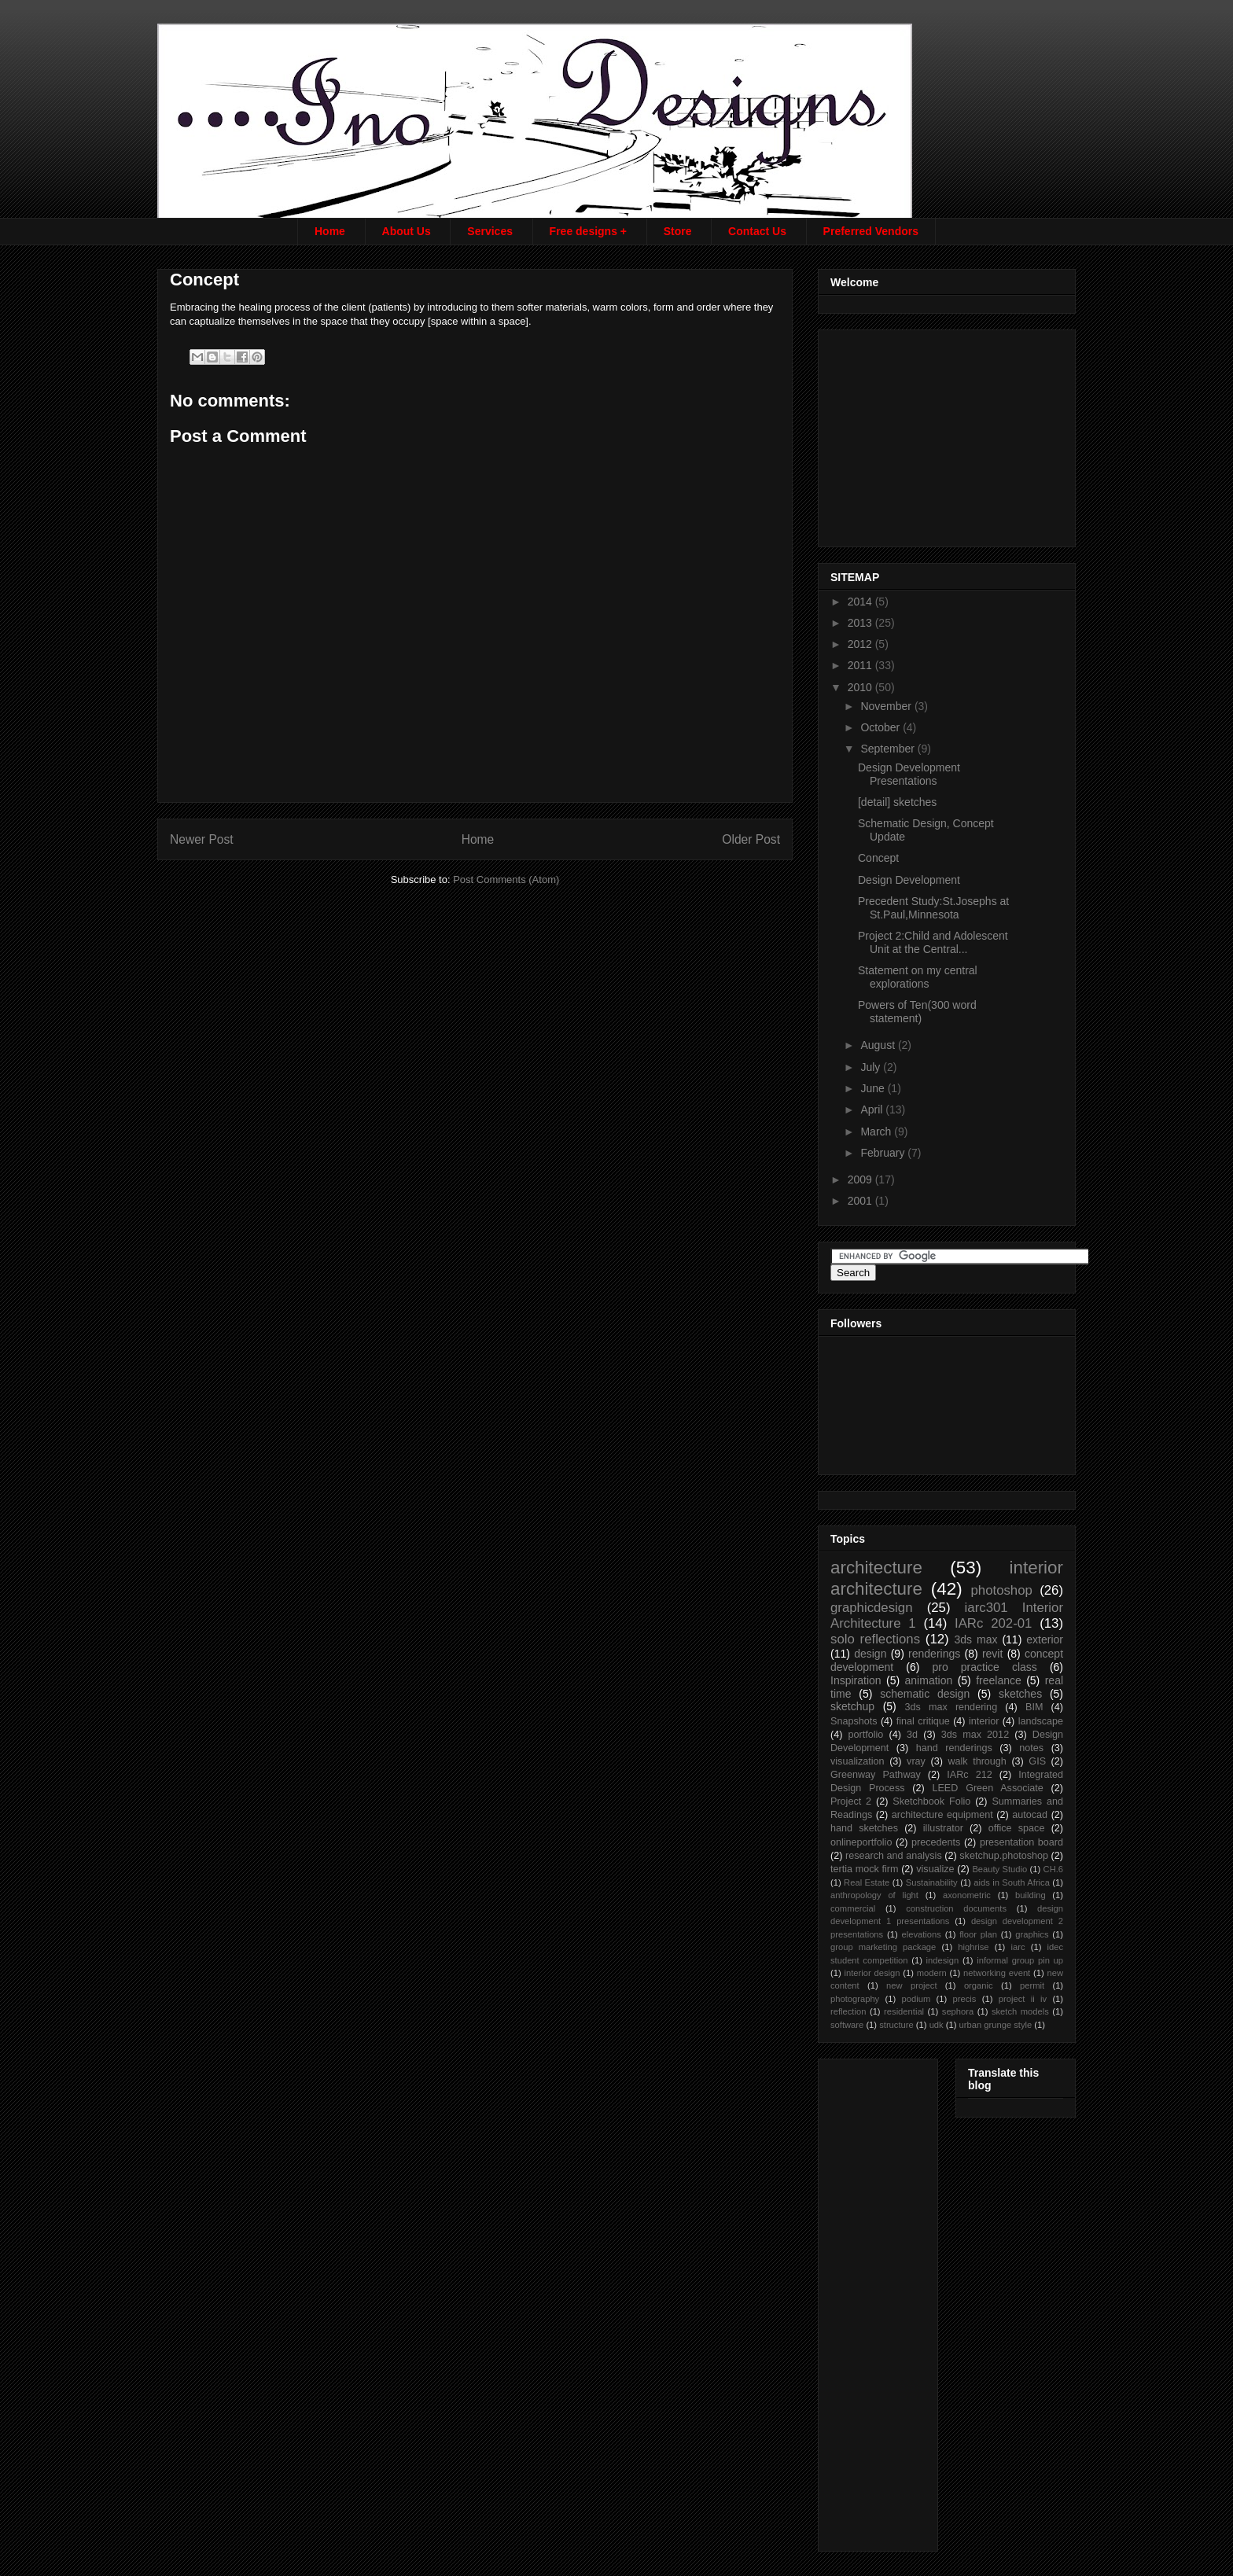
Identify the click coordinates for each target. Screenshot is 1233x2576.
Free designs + (588, 231)
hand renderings (954, 1748)
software (846, 2025)
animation (929, 1680)
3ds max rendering (950, 1707)
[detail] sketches (897, 802)
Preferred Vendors (870, 231)
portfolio (866, 1734)
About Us (406, 231)
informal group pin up (1020, 1960)
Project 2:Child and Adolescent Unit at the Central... (933, 942)
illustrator (943, 1828)
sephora (958, 2011)
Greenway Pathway (875, 1774)
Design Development (909, 880)
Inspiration (856, 1680)
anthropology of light (874, 1895)
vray (916, 1761)
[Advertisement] (948, 434)
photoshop (1001, 1590)
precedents (935, 1842)
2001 (861, 1200)
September (888, 748)
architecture (876, 1567)
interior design (872, 1973)
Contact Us (757, 231)
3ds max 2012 (975, 1734)
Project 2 (850, 1801)
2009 (861, 1179)
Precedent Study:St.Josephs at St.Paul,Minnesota (933, 908)
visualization (857, 1761)
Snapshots (854, 1721)
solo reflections (875, 1639)
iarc (1018, 1947)
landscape (1040, 1721)
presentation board (1021, 1842)
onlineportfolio (861, 1842)
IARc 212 (969, 1774)
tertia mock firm (864, 1869)
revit (992, 1653)
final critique (923, 1721)
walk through (977, 1761)
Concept (878, 858)
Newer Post (202, 839)
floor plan (978, 1934)
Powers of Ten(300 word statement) (917, 1012)
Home (330, 231)
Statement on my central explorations (917, 977)
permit (1032, 1985)
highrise (973, 1947)
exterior (1044, 1639)
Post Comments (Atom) (506, 879)
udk (936, 2025)
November (887, 706)
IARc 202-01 (993, 1623)
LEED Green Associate (987, 1788)
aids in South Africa (1012, 1882)
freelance (998, 1680)
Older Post (751, 839)
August (878, 1045)
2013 (861, 622)
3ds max (975, 1639)
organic (978, 1985)
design (870, 1653)
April (872, 1109)
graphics (1031, 1934)
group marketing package (883, 1947)
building (1030, 1895)
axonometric (967, 1895)
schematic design (925, 1693)
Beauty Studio (999, 1869)
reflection (848, 2011)
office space (1016, 1828)
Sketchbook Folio (931, 1801)
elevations (920, 1934)
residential (904, 2011)
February (883, 1152)
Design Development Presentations (909, 774)
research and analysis (893, 1855)
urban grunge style (995, 2025)
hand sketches (864, 1828)
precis (965, 1999)
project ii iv (1023, 1999)
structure (896, 2025)
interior (984, 1721)
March (877, 1131)
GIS (1037, 1761)
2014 (861, 601)
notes (1031, 1748)
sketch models (1020, 2011)
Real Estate (866, 1882)
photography (854, 1999)
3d (912, 1734)
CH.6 (1053, 1869)
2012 (861, 644)
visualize (935, 1869)
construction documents (956, 1908)
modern (932, 1973)
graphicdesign (871, 1607)
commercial (852, 1908)
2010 (861, 687)
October (881, 727)
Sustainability (932, 1882)
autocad (1029, 1814)
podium (916, 1999)
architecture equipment (942, 1814)
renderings (934, 1653)
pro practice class (984, 1667)
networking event (996, 1973)
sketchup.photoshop (1003, 1855)
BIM (1034, 1707)
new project (911, 1985)
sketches (1020, 1693)
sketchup (852, 1706)
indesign (942, 1960)
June (873, 1088)
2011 (861, 665)
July (871, 1067)
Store (678, 231)
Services (490, 231)
